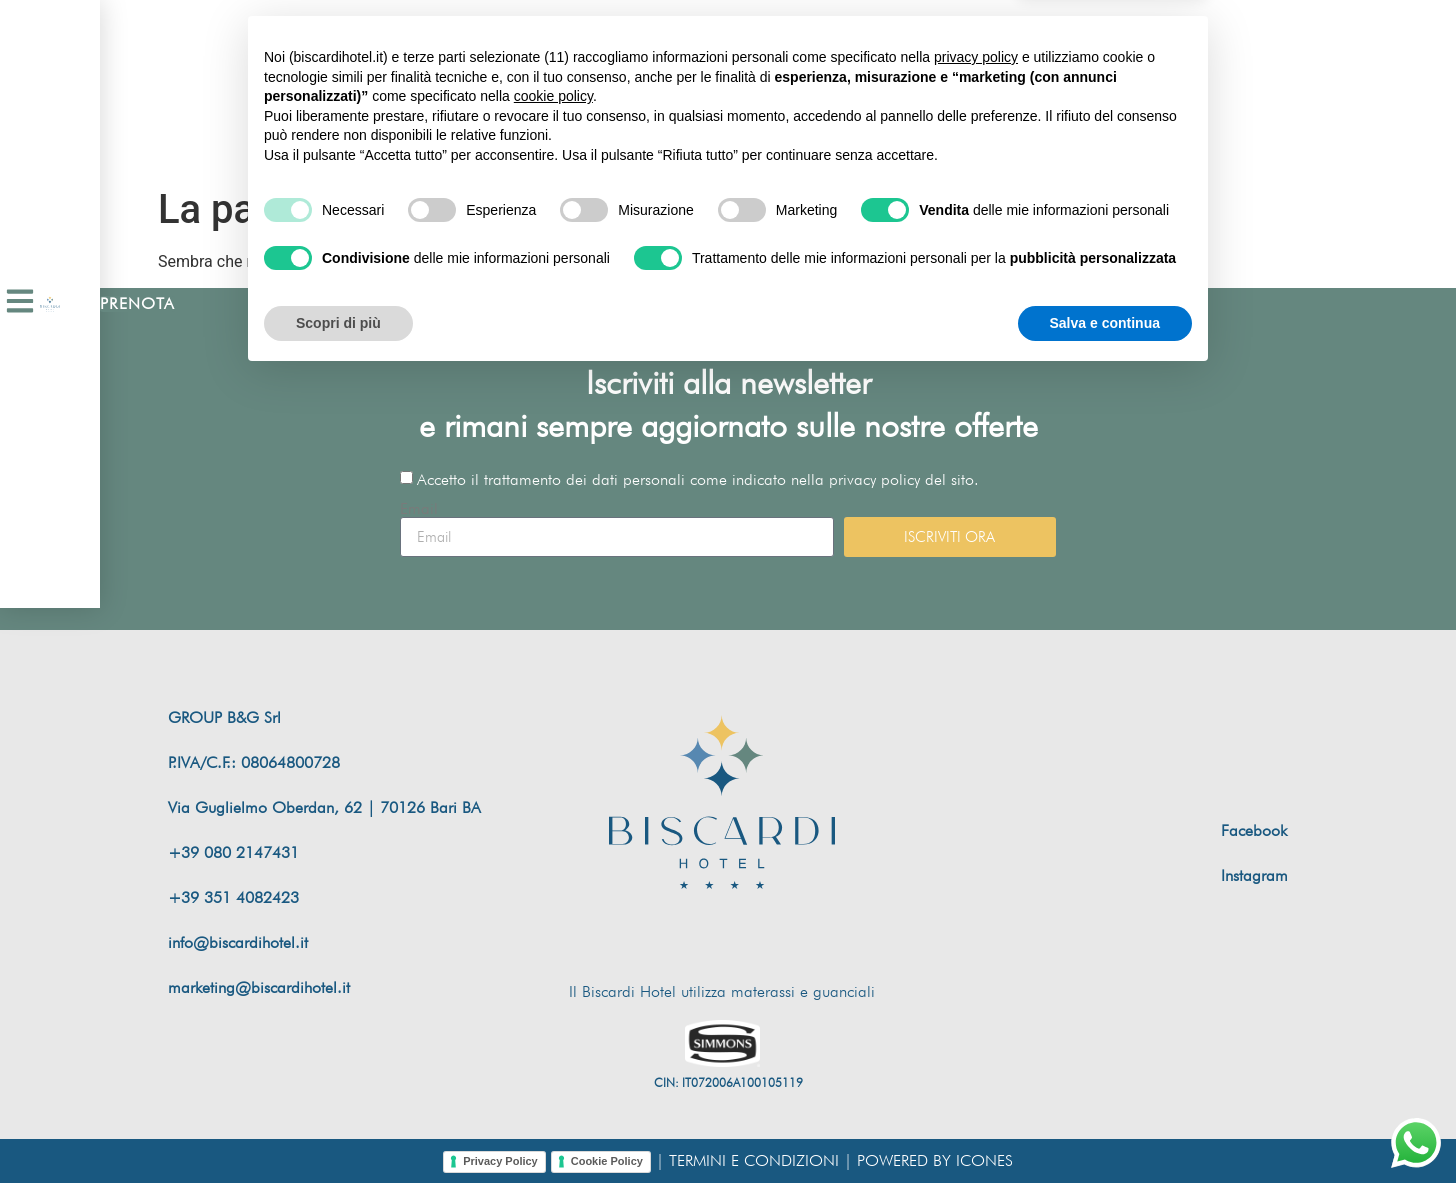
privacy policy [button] (976, 863)
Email (419, 509)
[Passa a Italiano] (1094, 89)
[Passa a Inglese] (1056, 89)
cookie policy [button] (553, 902)
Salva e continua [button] (1105, 1128)
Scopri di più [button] (338, 1128)
